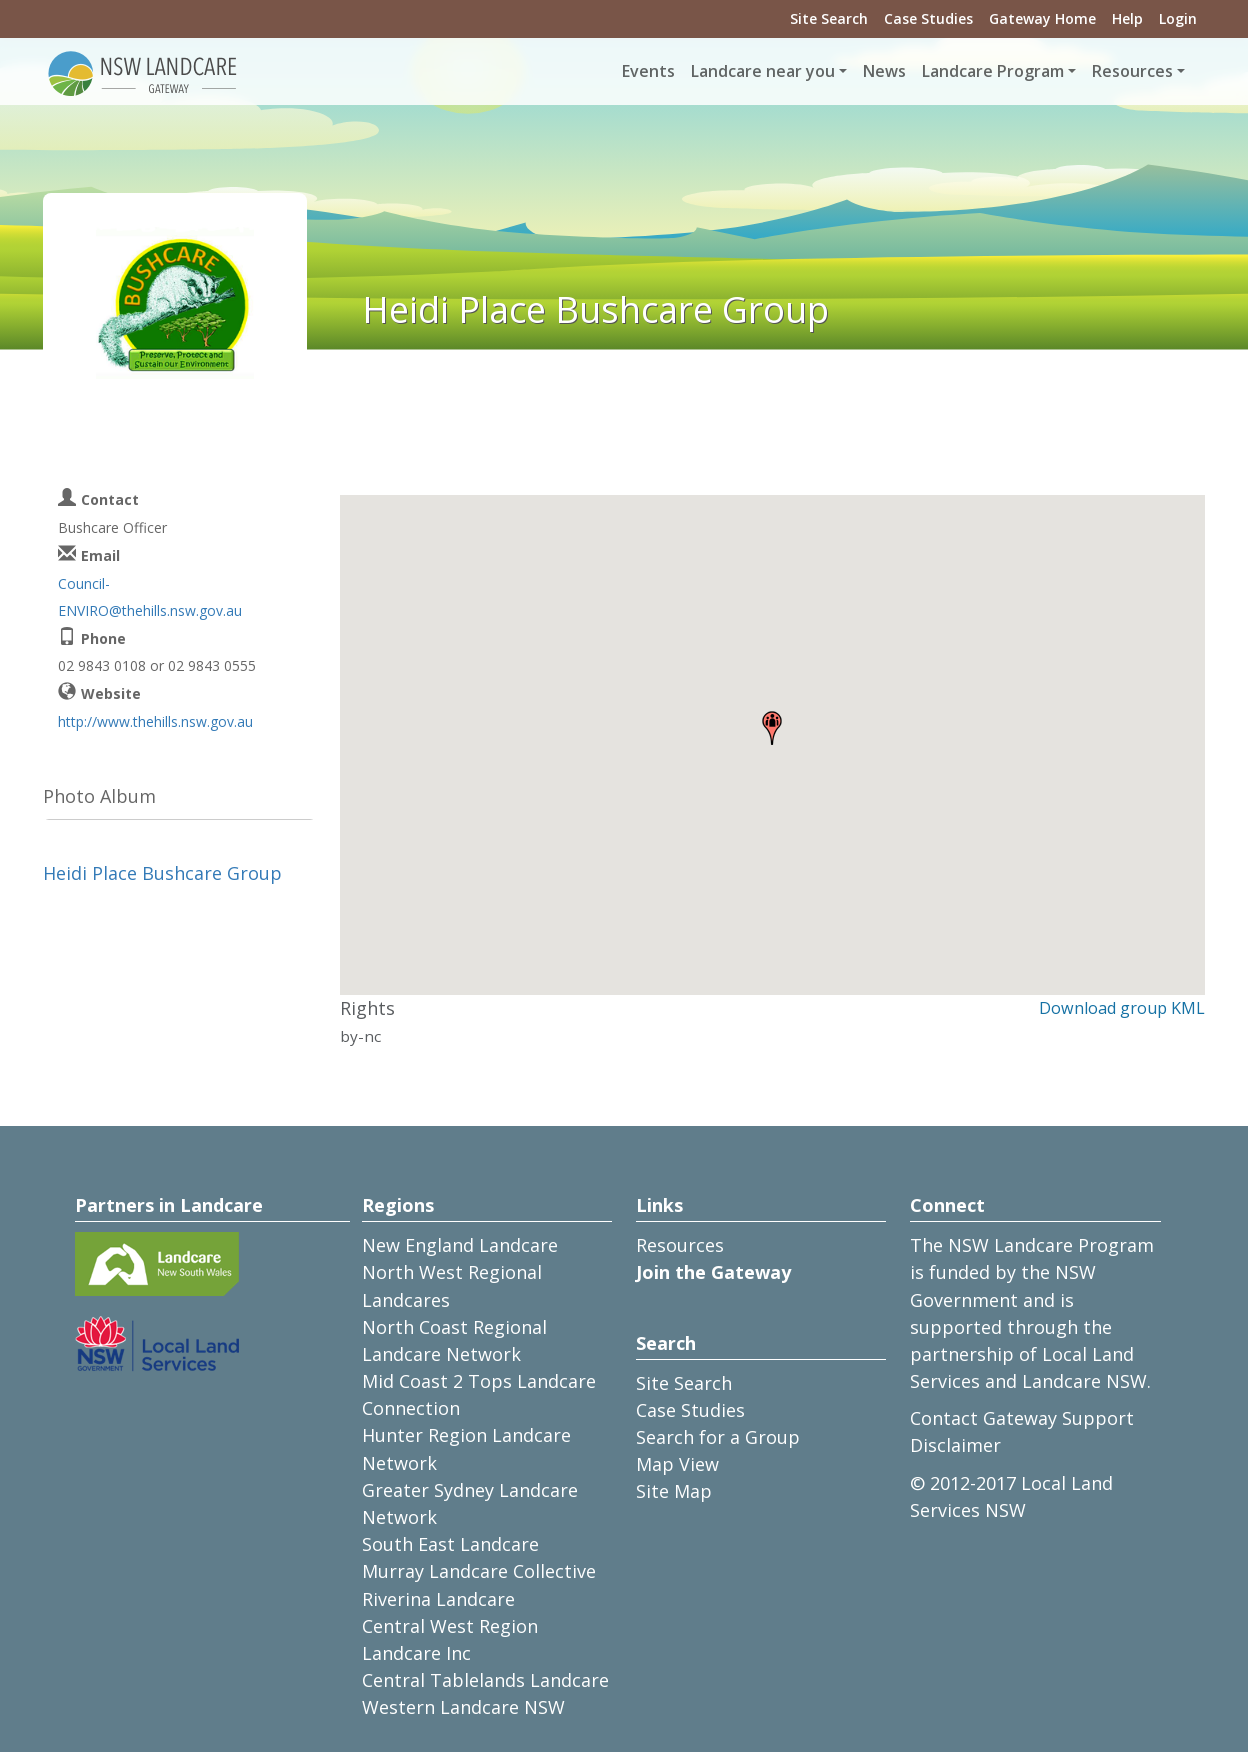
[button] (772, 728)
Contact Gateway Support (1022, 1418)
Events (648, 71)
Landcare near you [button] (763, 71)
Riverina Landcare (438, 1599)
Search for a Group (718, 1437)
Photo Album (99, 796)
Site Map (674, 1491)
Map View (677, 1464)
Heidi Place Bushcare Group (162, 873)
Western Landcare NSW (463, 1707)
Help (1127, 18)
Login (1178, 18)
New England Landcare (460, 1245)
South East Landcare (450, 1544)
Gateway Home (1042, 18)
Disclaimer (955, 1445)
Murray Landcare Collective (479, 1571)
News (884, 71)
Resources (680, 1245)
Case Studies (928, 18)
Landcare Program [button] (993, 71)
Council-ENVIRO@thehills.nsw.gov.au (150, 597)
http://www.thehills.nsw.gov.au (155, 721)
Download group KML (1122, 1008)
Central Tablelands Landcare (485, 1680)
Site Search (829, 18)
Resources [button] (1132, 71)
